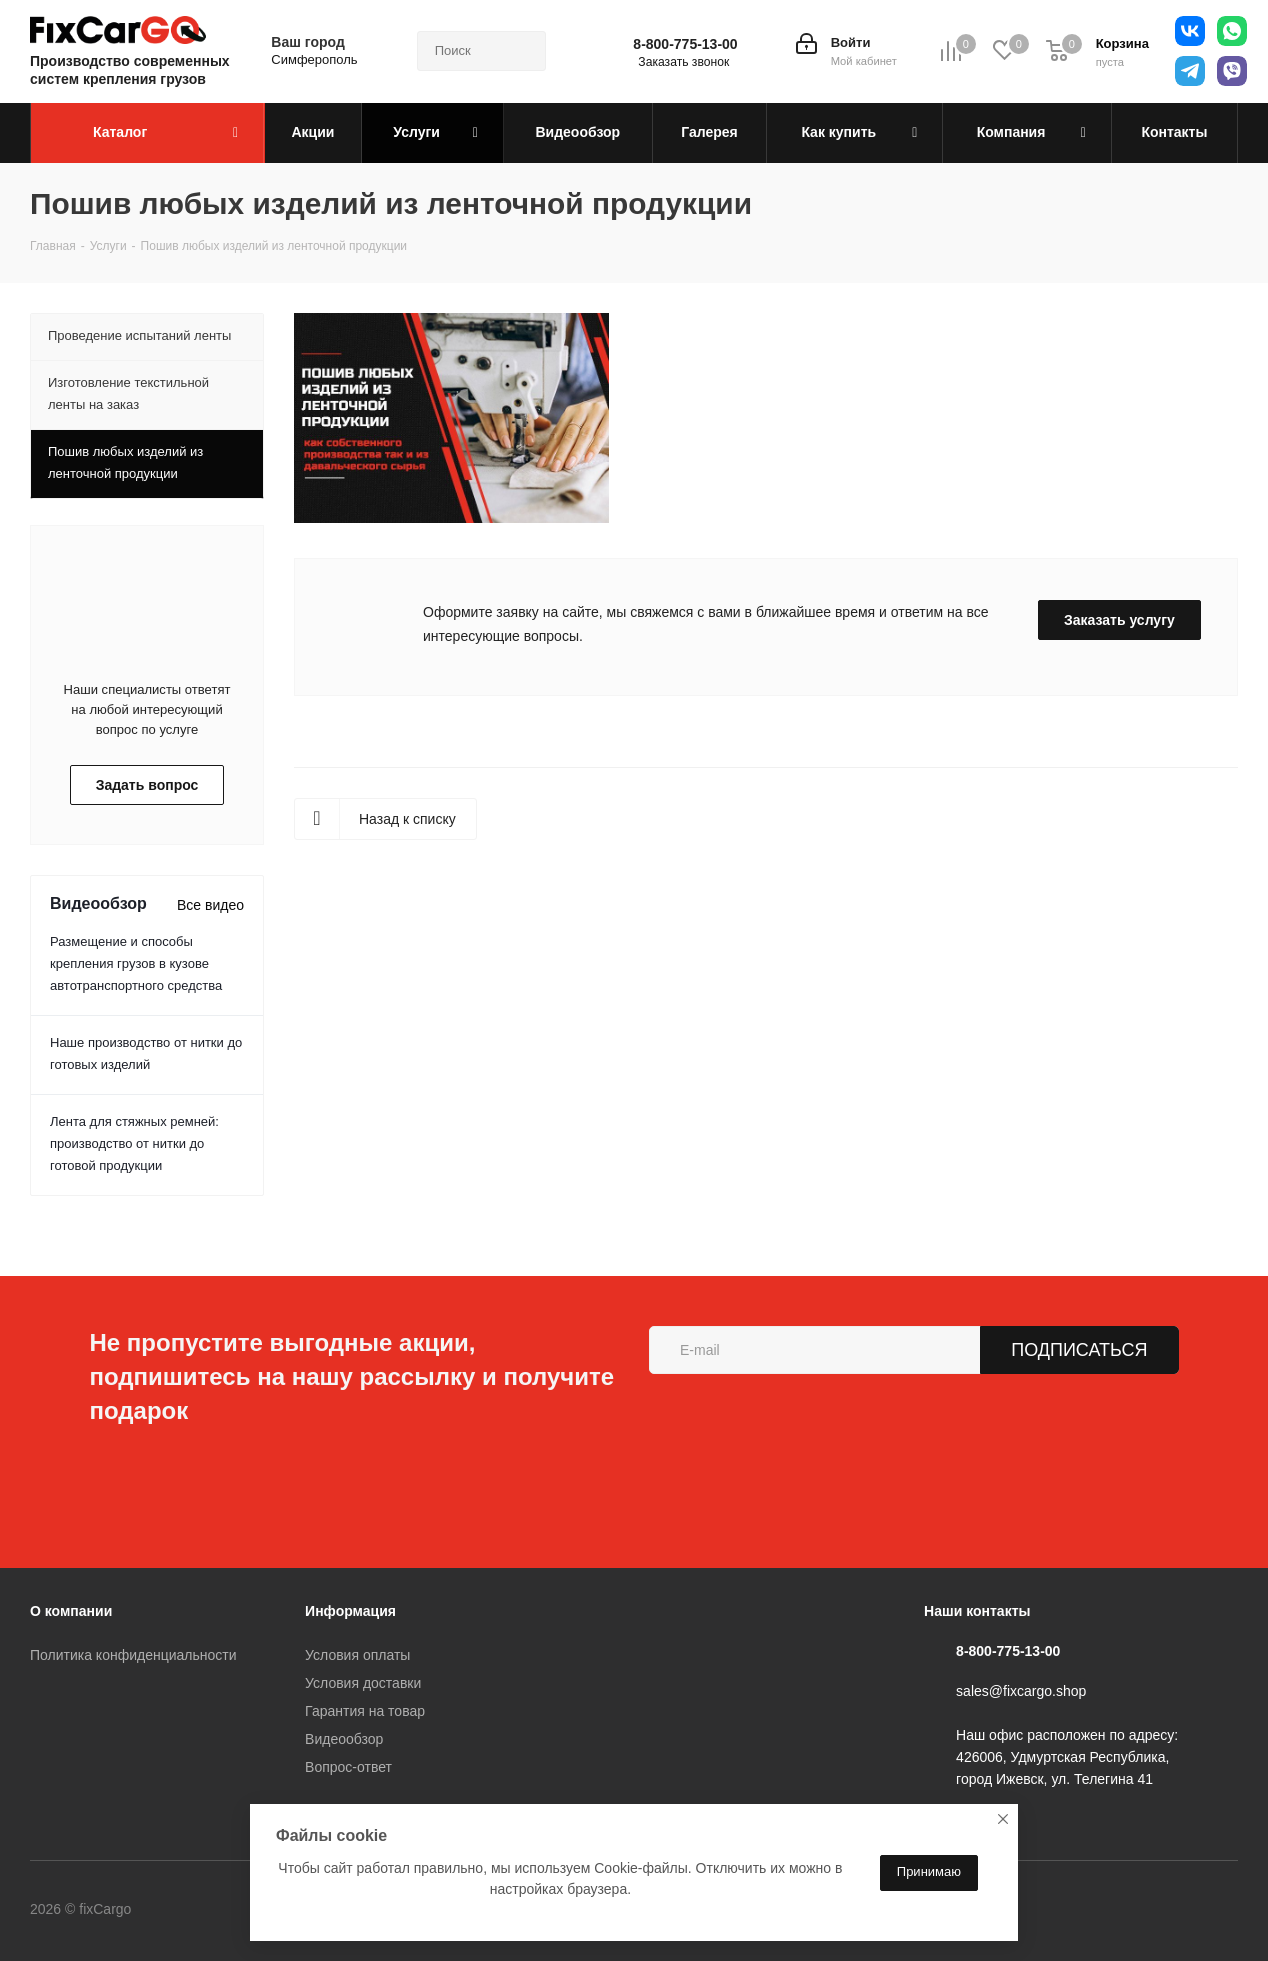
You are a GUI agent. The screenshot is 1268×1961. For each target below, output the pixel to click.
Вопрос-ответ (348, 1767)
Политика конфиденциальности (133, 1655)
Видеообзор (344, 1739)
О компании (71, 1611)
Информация (350, 1611)
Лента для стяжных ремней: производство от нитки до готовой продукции (134, 1143)
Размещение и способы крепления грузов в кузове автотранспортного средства (136, 963)
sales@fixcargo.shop (1021, 1691)
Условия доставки (363, 1683)
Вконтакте (214, 1910)
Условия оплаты (357, 1655)
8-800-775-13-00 (685, 44)
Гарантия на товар (365, 1711)
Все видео (210, 905)
